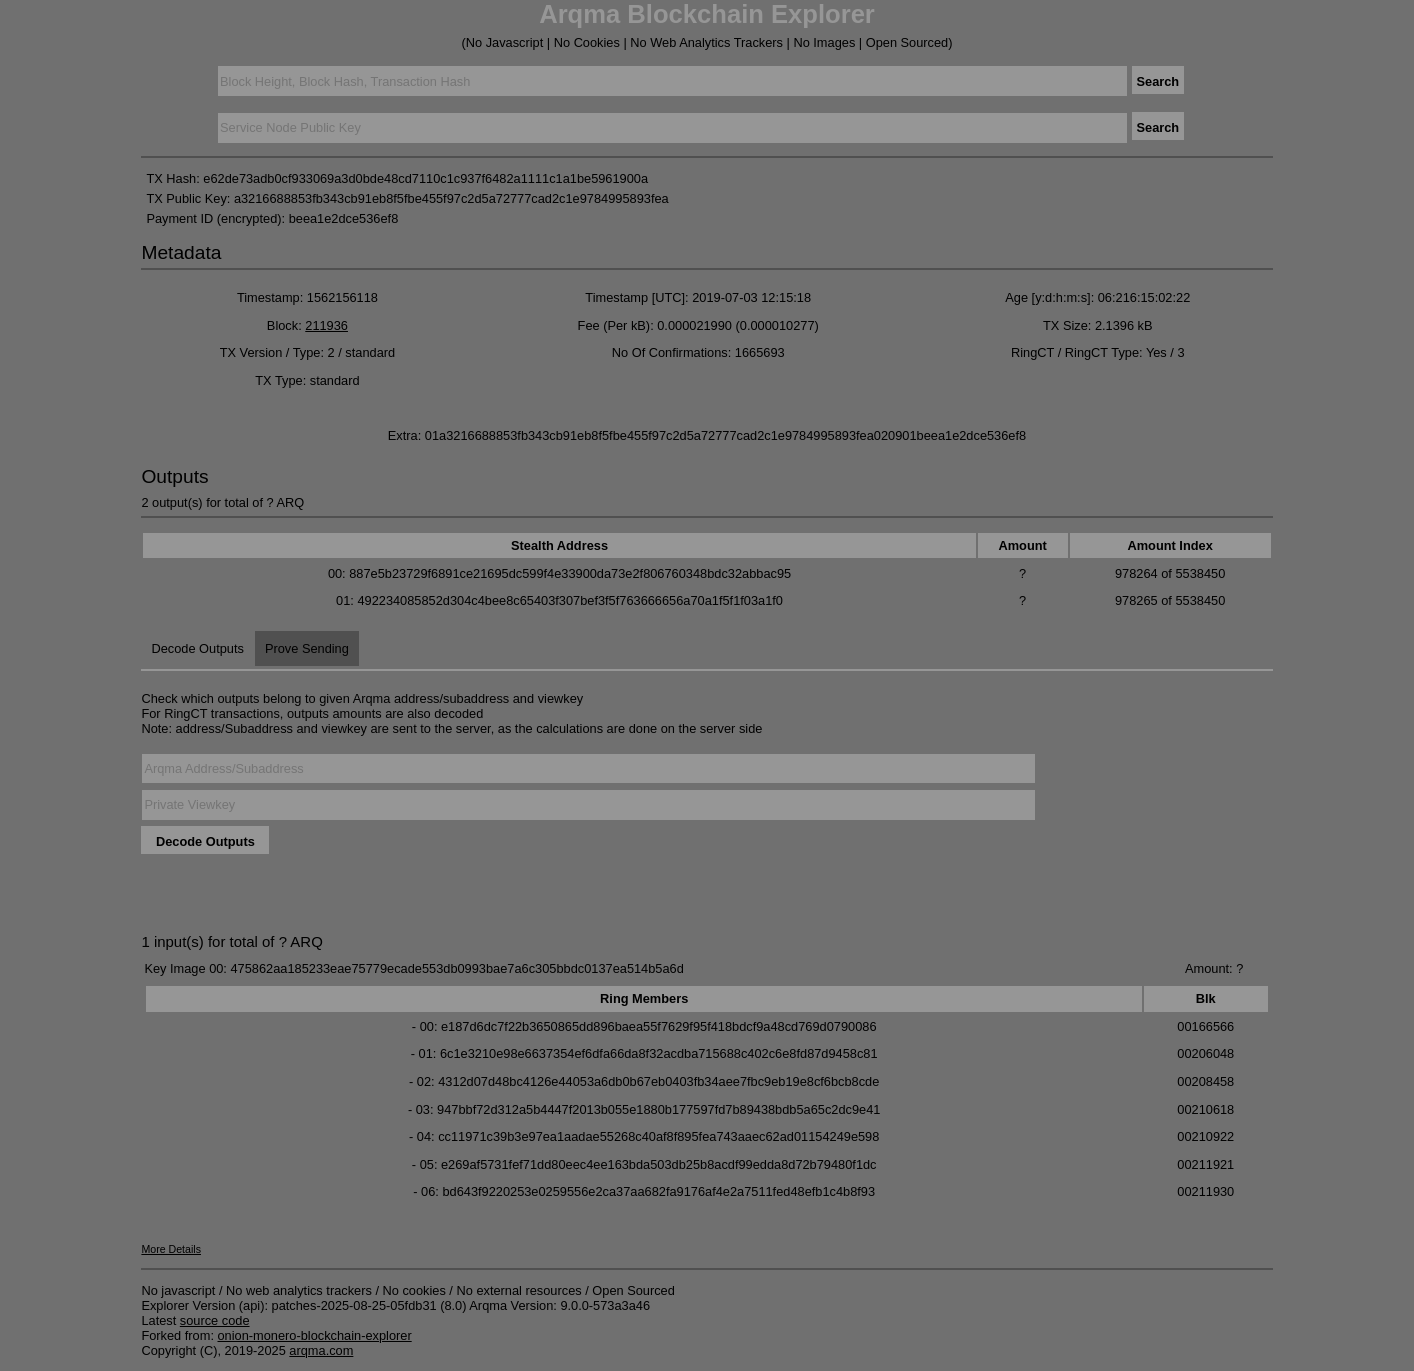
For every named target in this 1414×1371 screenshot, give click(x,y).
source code (215, 1320)
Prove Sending (307, 648)
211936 (326, 325)
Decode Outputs (197, 648)
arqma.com (321, 1350)
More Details (171, 1249)
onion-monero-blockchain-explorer (315, 1335)
